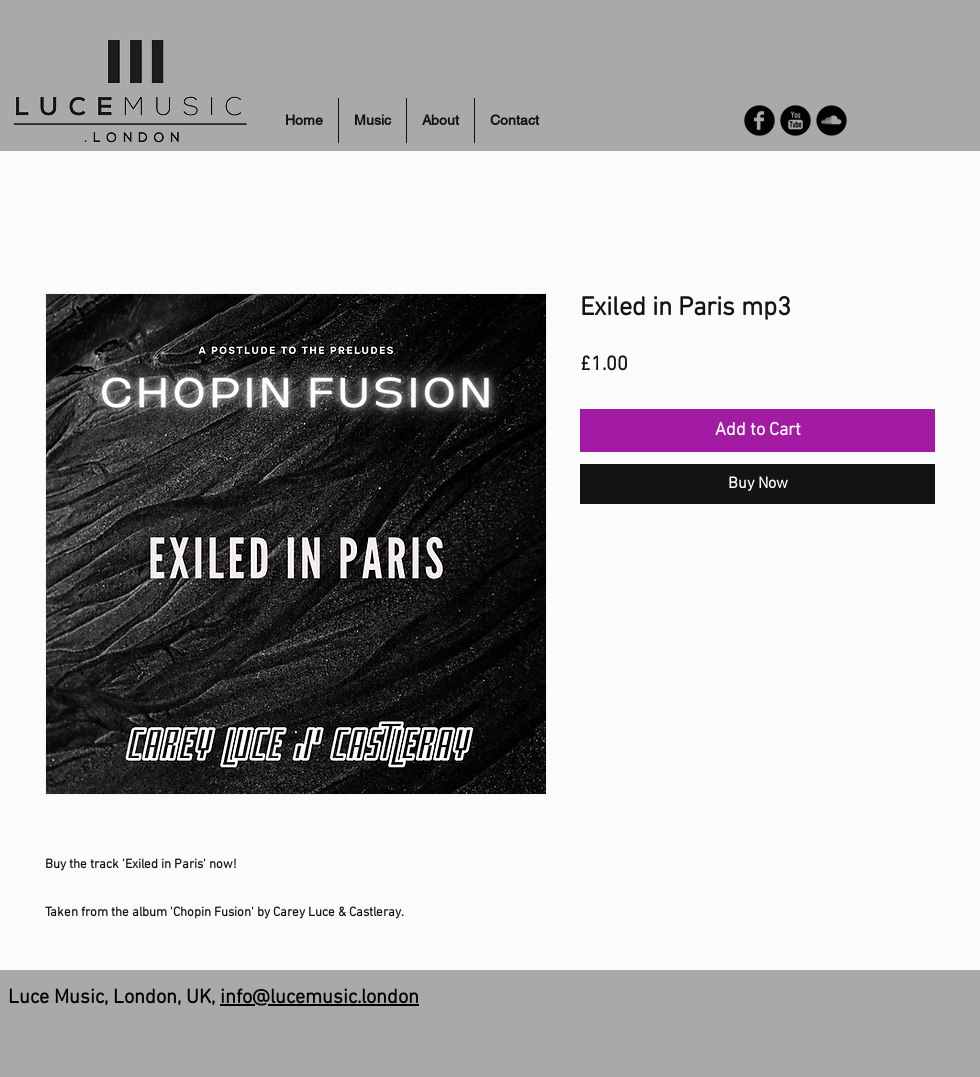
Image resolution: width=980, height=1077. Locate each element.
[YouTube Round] (795, 120)
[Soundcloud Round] (831, 120)
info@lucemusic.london (319, 998)
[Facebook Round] (759, 120)
